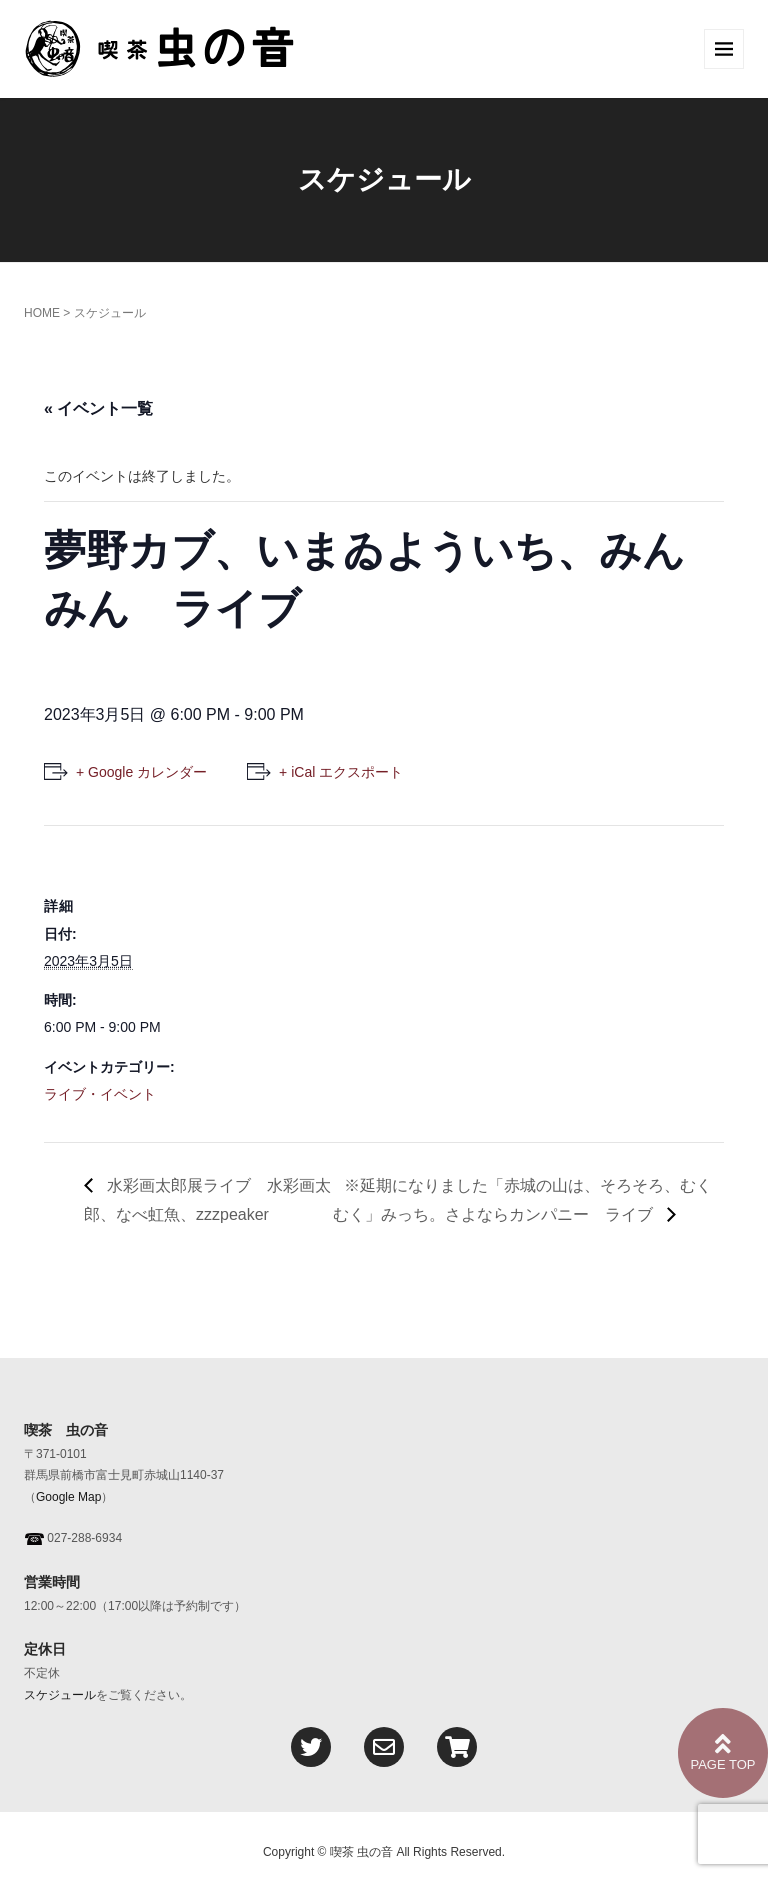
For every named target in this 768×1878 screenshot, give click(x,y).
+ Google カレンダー (141, 772)
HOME (42, 313)
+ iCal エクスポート (341, 772)
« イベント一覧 (98, 408)
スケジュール (60, 1695)
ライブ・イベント (100, 1094)
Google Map (68, 1497)
